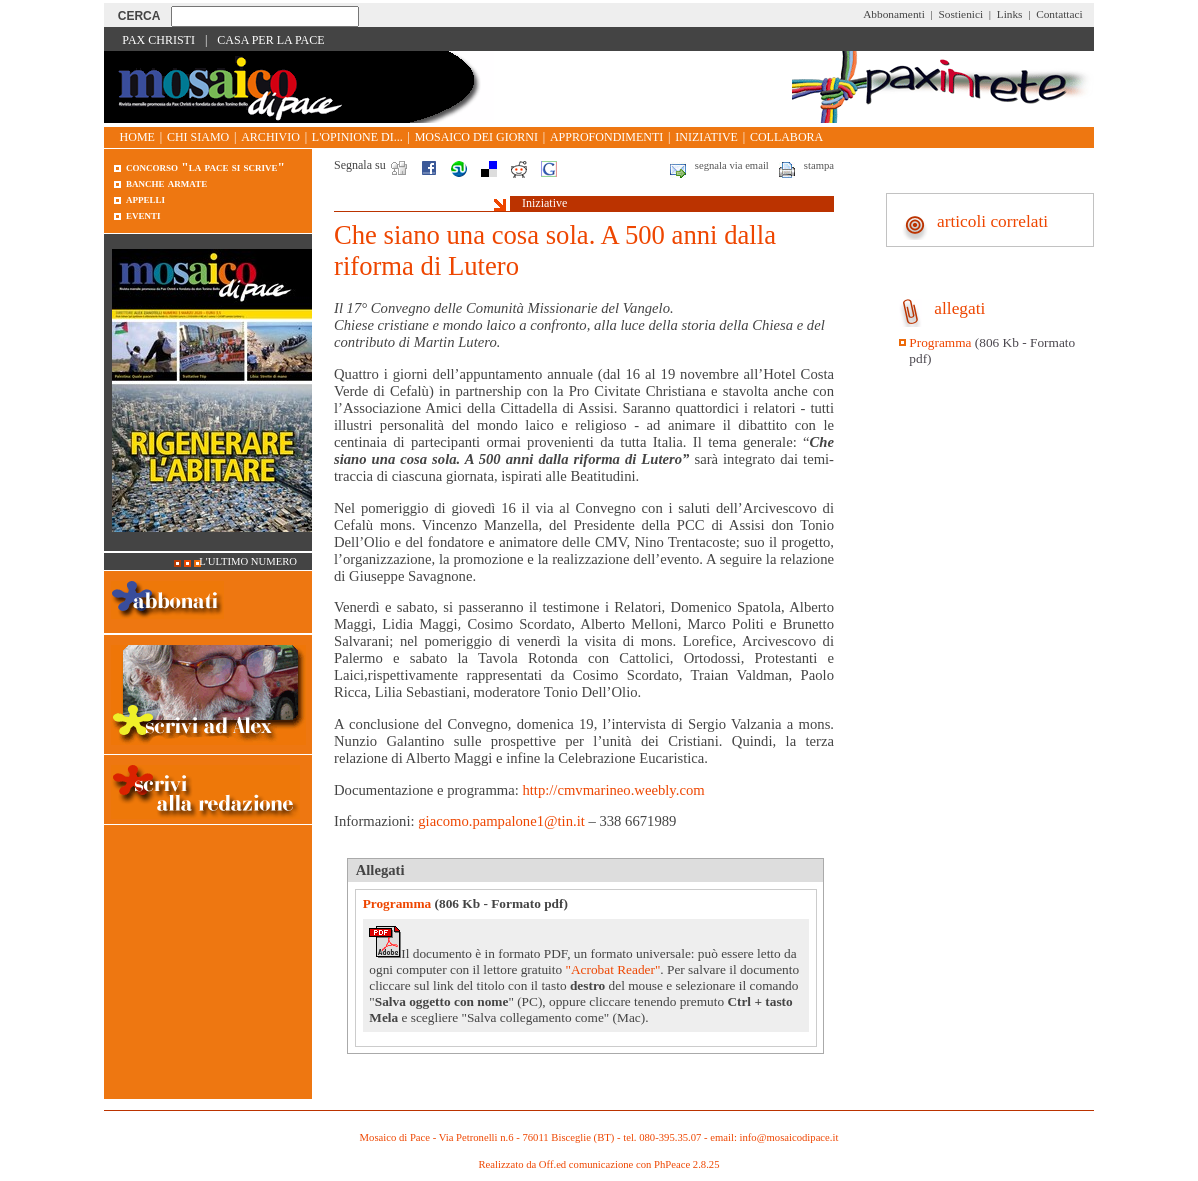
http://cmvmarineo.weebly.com (613, 790)
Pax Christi (158, 40)
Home (137, 137)
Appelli (145, 198)
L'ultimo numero (248, 561)
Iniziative (706, 137)
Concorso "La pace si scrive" (205, 166)
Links (1010, 14)
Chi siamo (198, 137)
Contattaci (1059, 14)
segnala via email (732, 165)
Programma (397, 903)
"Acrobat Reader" (612, 969)
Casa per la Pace (270, 40)
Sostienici (960, 14)
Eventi (143, 214)
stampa (819, 165)
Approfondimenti (606, 137)
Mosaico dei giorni (476, 137)
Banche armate (166, 182)
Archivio (270, 137)
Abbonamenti (894, 14)
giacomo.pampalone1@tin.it (501, 821)
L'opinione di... (357, 137)
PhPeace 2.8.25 (686, 1164)
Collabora (786, 137)
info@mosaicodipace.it (789, 1137)
